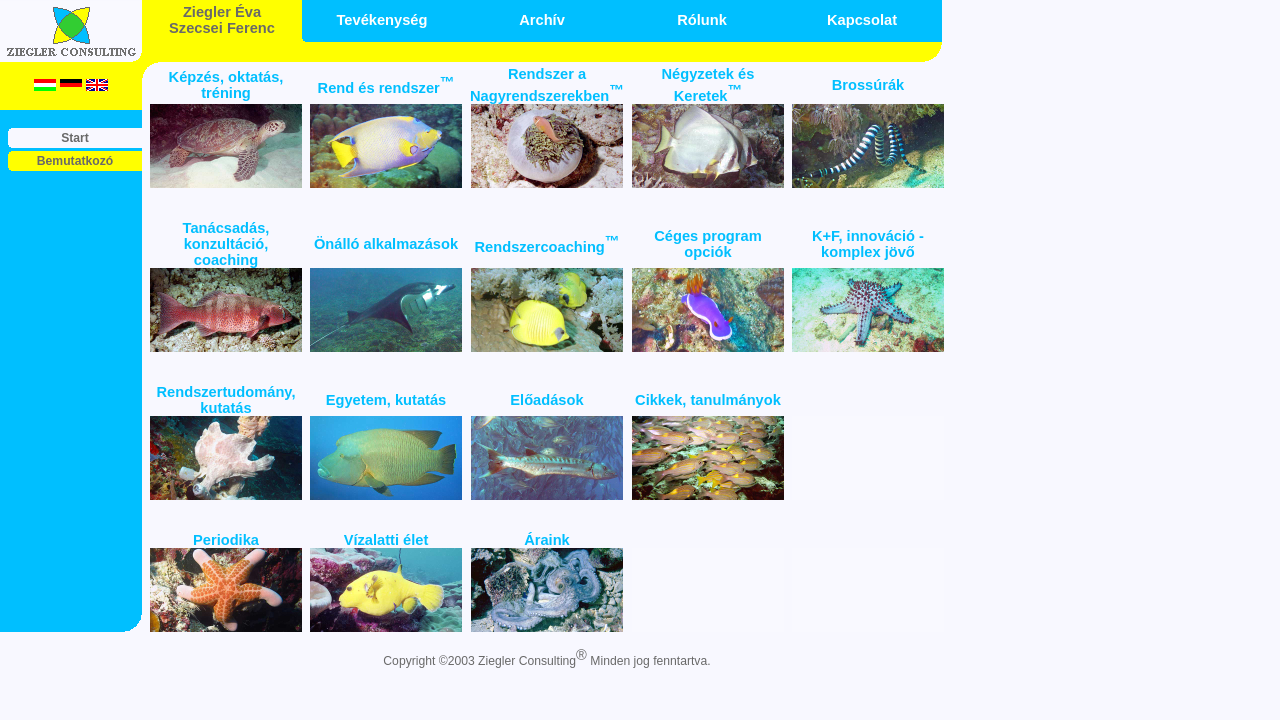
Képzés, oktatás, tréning (226, 85)
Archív (542, 20)
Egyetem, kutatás (386, 400)
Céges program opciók (708, 244)
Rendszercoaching (546, 247)
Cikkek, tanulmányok (708, 400)
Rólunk (702, 20)
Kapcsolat (862, 20)
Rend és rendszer (386, 88)
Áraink (547, 540)
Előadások (546, 400)
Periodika (226, 540)
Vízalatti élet (386, 540)
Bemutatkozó (75, 161)
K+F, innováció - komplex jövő (868, 244)
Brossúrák (868, 85)
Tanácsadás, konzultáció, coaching (226, 244)
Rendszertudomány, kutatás (226, 400)
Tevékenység (382, 20)
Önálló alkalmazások (386, 244)
